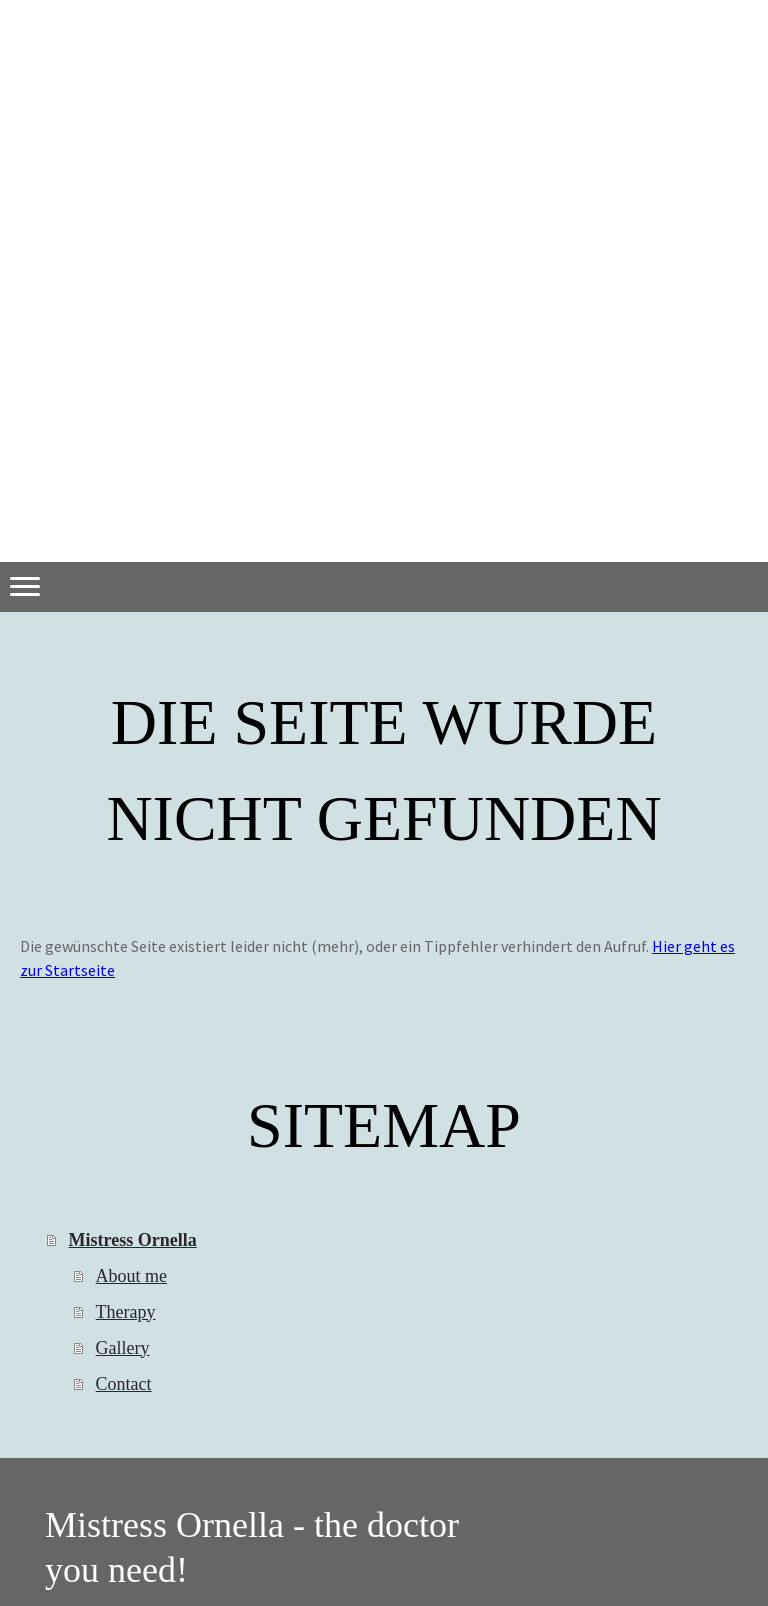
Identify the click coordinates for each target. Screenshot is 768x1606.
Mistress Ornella (133, 1240)
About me (132, 1276)
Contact (124, 1384)
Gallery (123, 1348)
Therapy (126, 1312)
